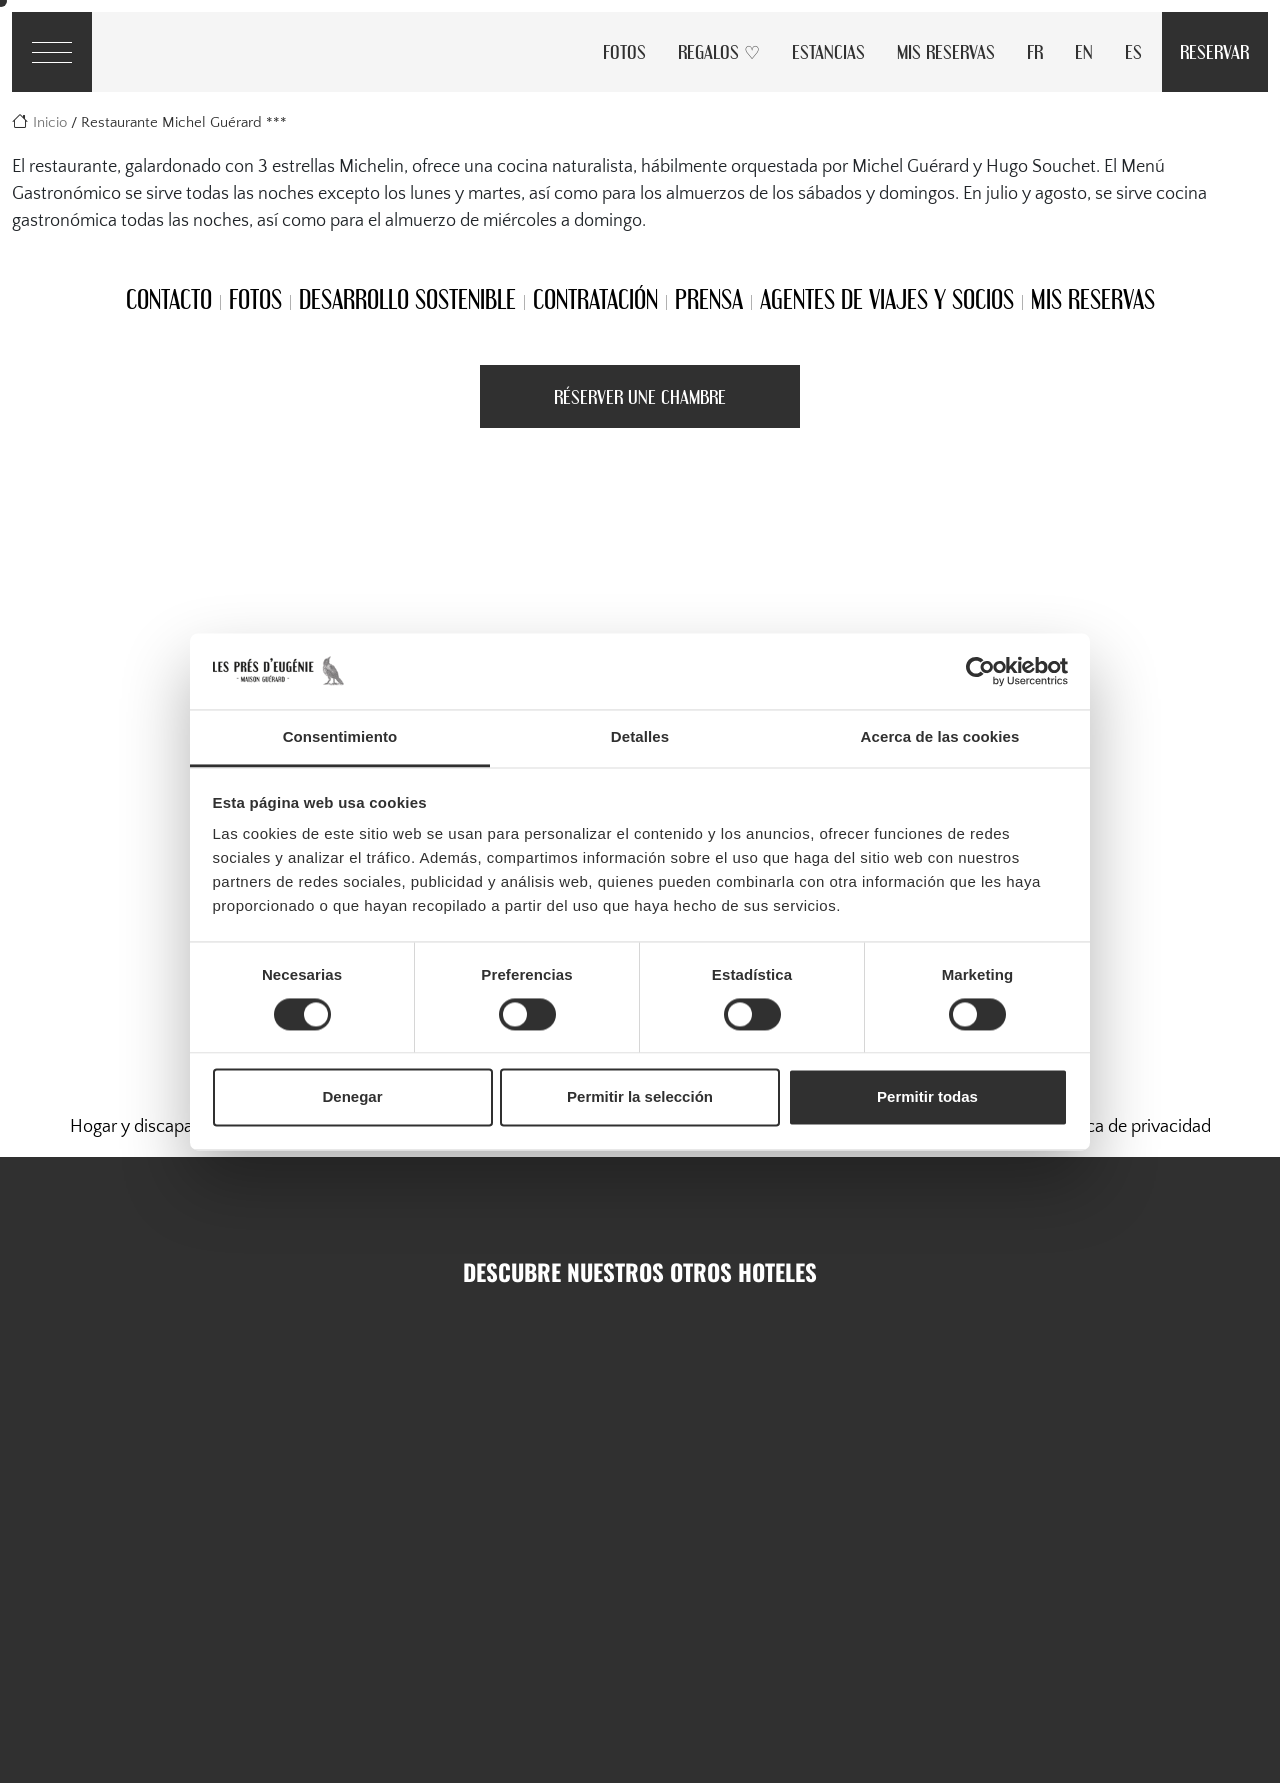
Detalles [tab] (640, 737)
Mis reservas (946, 51)
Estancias (828, 51)
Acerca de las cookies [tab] (940, 737)
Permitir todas (927, 1097)
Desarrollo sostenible (407, 299)
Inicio (50, 122)
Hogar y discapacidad (152, 1127)
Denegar (352, 1097)
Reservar (1214, 51)
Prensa (709, 299)
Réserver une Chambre (640, 396)
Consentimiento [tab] (340, 737)
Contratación (595, 299)
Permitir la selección (640, 1097)
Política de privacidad (1129, 1127)
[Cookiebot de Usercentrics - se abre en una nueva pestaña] (980, 671)
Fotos (624, 51)
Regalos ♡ (719, 51)
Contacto (169, 299)
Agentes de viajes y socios (887, 299)
